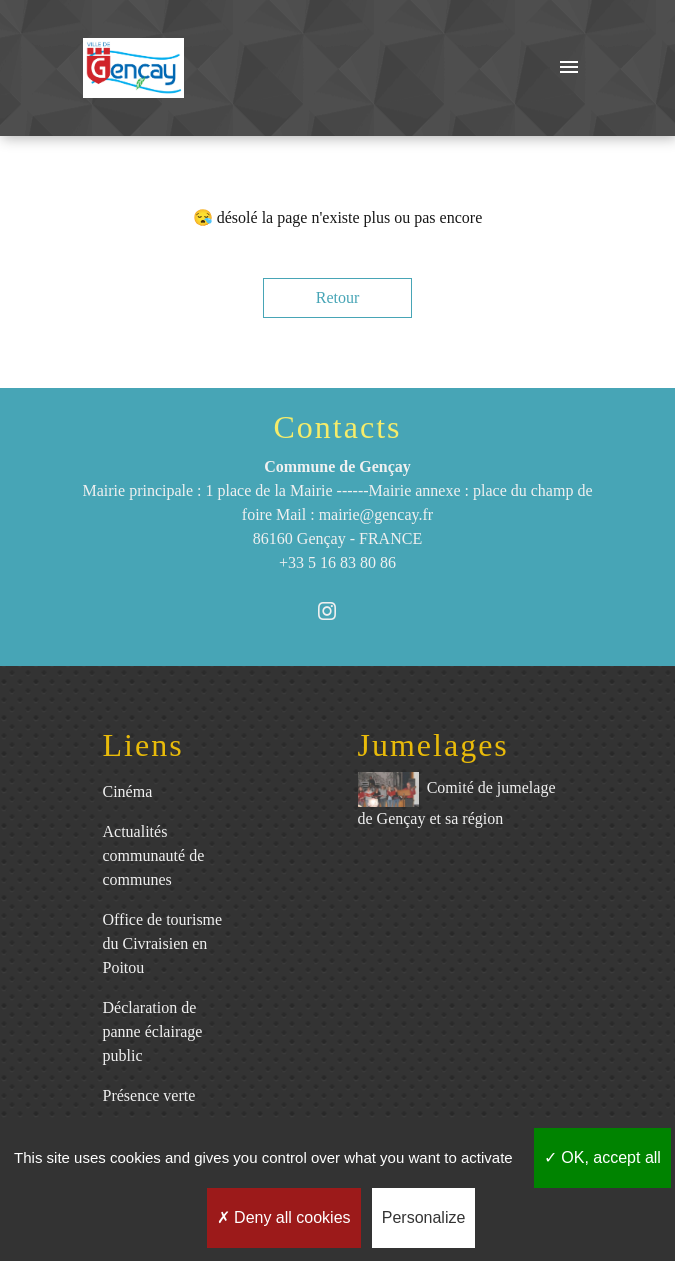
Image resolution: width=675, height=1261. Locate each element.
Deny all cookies (284, 1217)
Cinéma (128, 791)
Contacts (338, 427)
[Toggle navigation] (569, 68)
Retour (338, 297)
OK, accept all (602, 1157)
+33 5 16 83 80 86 (337, 562)
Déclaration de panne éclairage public (153, 1031)
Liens (143, 745)
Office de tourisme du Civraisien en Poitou (163, 943)
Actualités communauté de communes (154, 855)
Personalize (424, 1217)
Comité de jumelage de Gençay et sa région (457, 799)
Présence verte (149, 1095)
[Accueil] (134, 68)
